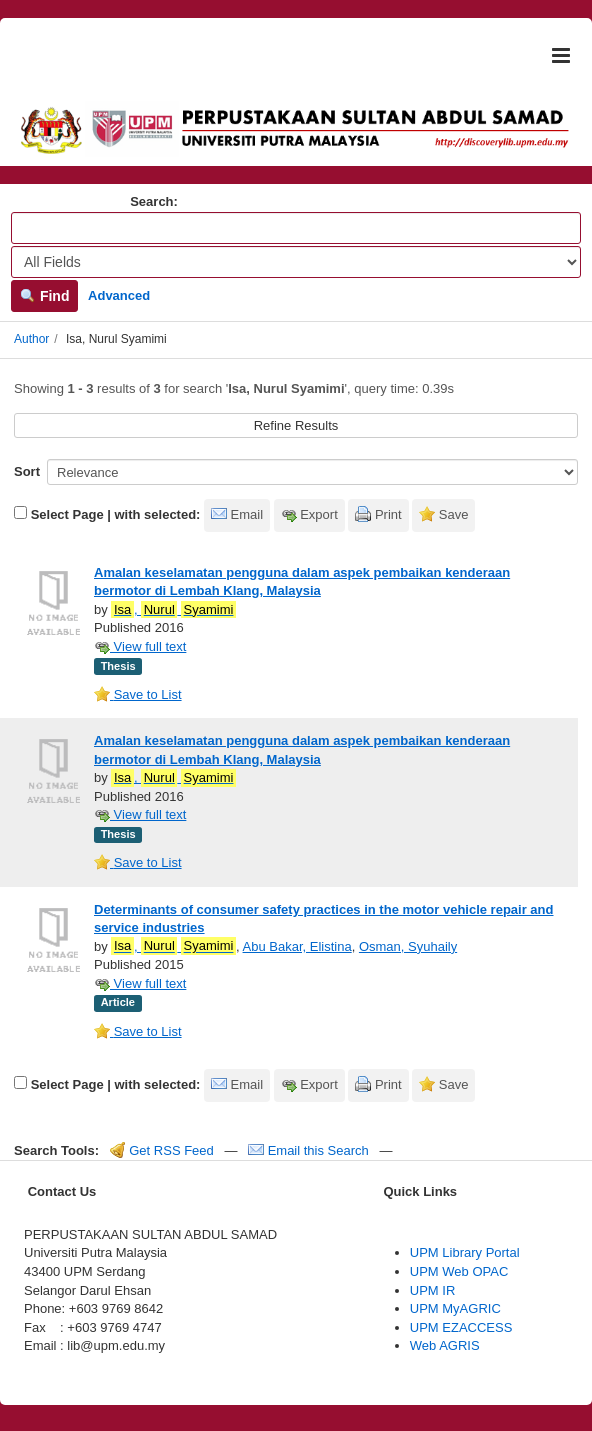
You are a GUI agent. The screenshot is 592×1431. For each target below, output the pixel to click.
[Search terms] (296, 228)
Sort (27, 471)
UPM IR (433, 1290)
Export (319, 514)
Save (454, 514)
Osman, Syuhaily (408, 946)
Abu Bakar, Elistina (297, 946)
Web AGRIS (445, 1345)
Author (31, 339)
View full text (140, 646)
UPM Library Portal (465, 1252)
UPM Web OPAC (459, 1271)
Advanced (119, 295)
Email (247, 514)
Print (388, 514)
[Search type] (296, 262)
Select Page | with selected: (116, 514)
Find (44, 296)
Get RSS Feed (162, 1150)
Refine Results (296, 425)
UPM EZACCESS (461, 1327)
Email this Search (310, 1150)
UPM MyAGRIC (455, 1308)
